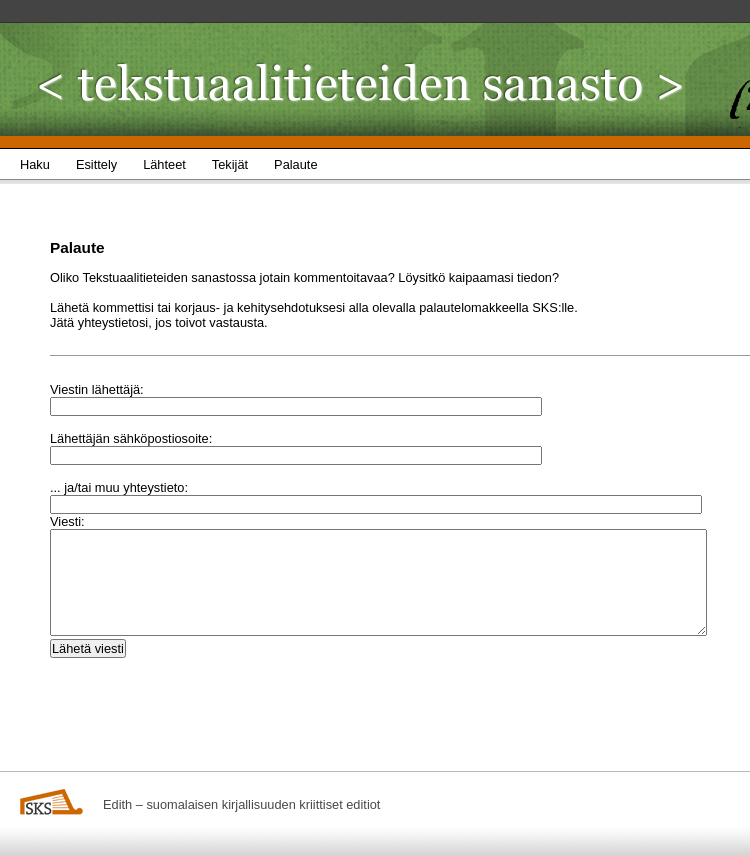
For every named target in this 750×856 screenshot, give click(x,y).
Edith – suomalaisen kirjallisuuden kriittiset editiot (241, 804)
